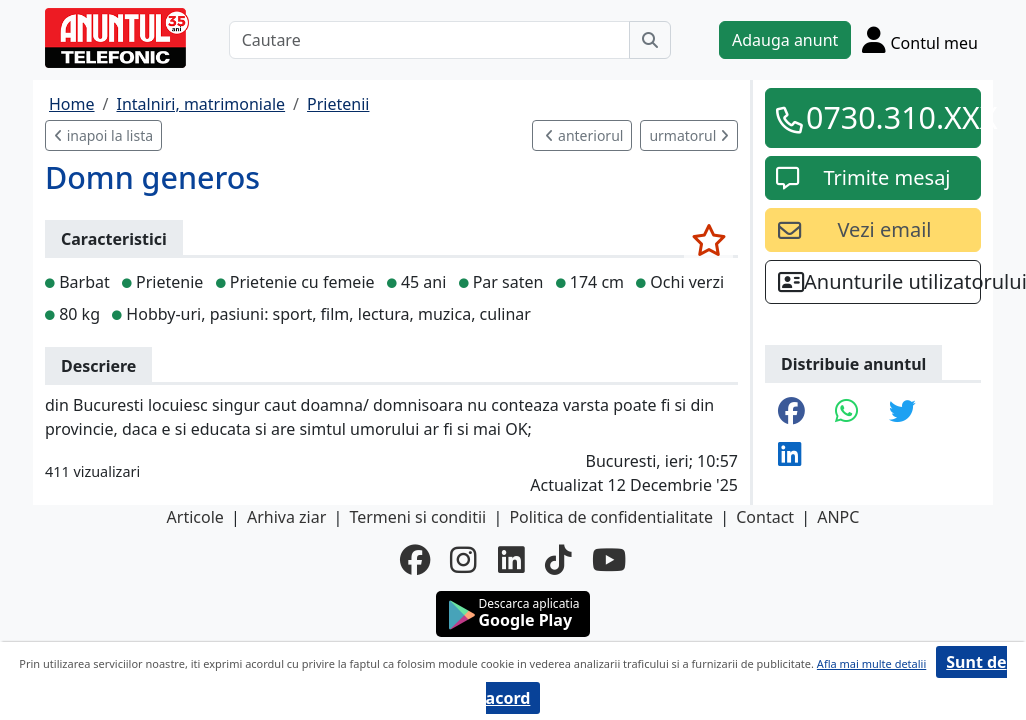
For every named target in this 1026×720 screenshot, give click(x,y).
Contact (765, 517)
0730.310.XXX (887, 117)
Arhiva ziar (286, 517)
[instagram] (463, 560)
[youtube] (609, 560)
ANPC (838, 517)
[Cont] (920, 39)
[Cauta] (650, 40)
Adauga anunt (785, 40)
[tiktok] (558, 560)
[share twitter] (902, 412)
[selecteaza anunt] (708, 240)
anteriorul (584, 135)
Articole (195, 517)
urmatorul (689, 135)
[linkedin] (511, 560)
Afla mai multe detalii (871, 663)
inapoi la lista (103, 135)
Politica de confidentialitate (611, 517)
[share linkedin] (790, 455)
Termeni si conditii (417, 517)
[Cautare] (429, 40)
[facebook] (415, 560)
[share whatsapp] (847, 412)
